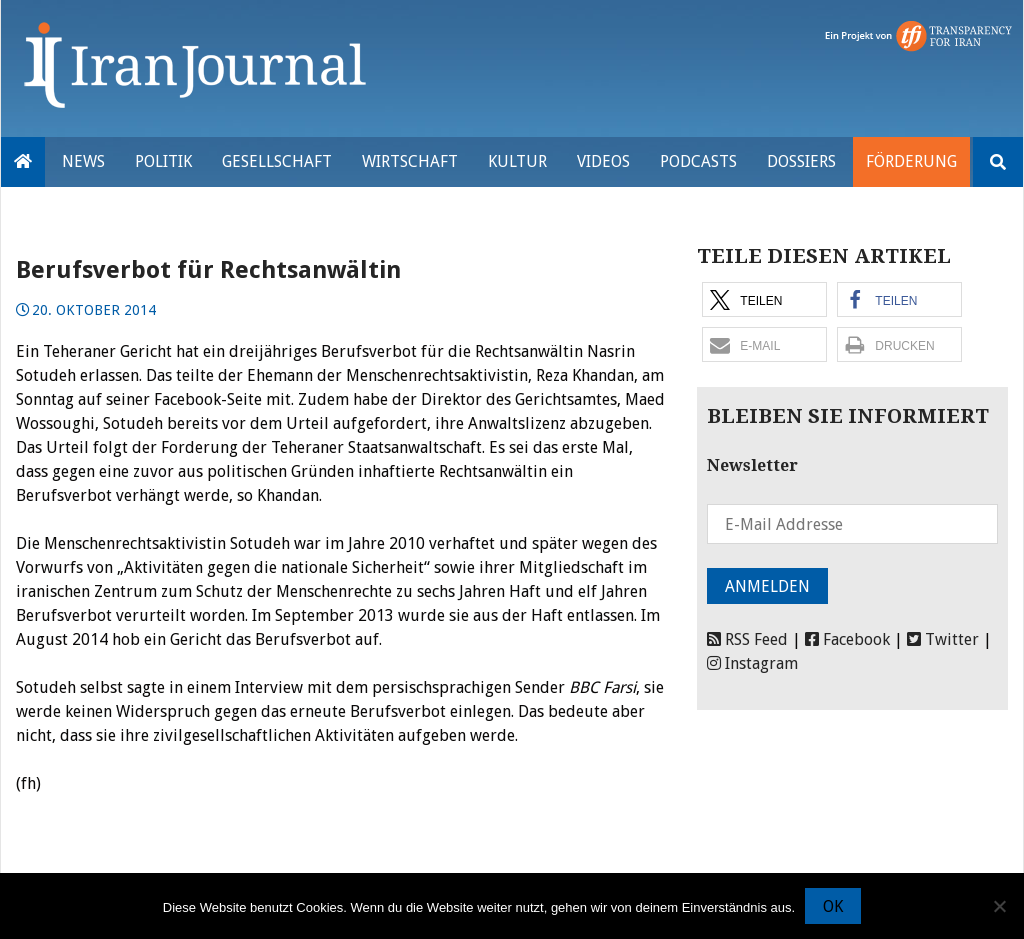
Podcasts (698, 161)
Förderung (911, 161)
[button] (764, 299)
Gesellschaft (277, 161)
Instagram (752, 663)
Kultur (517, 161)
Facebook (847, 639)
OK (833, 906)
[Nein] (999, 906)
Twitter (943, 639)
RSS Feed (747, 639)
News (83, 161)
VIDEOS (603, 161)
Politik (163, 161)
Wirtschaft (410, 161)
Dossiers (801, 161)
